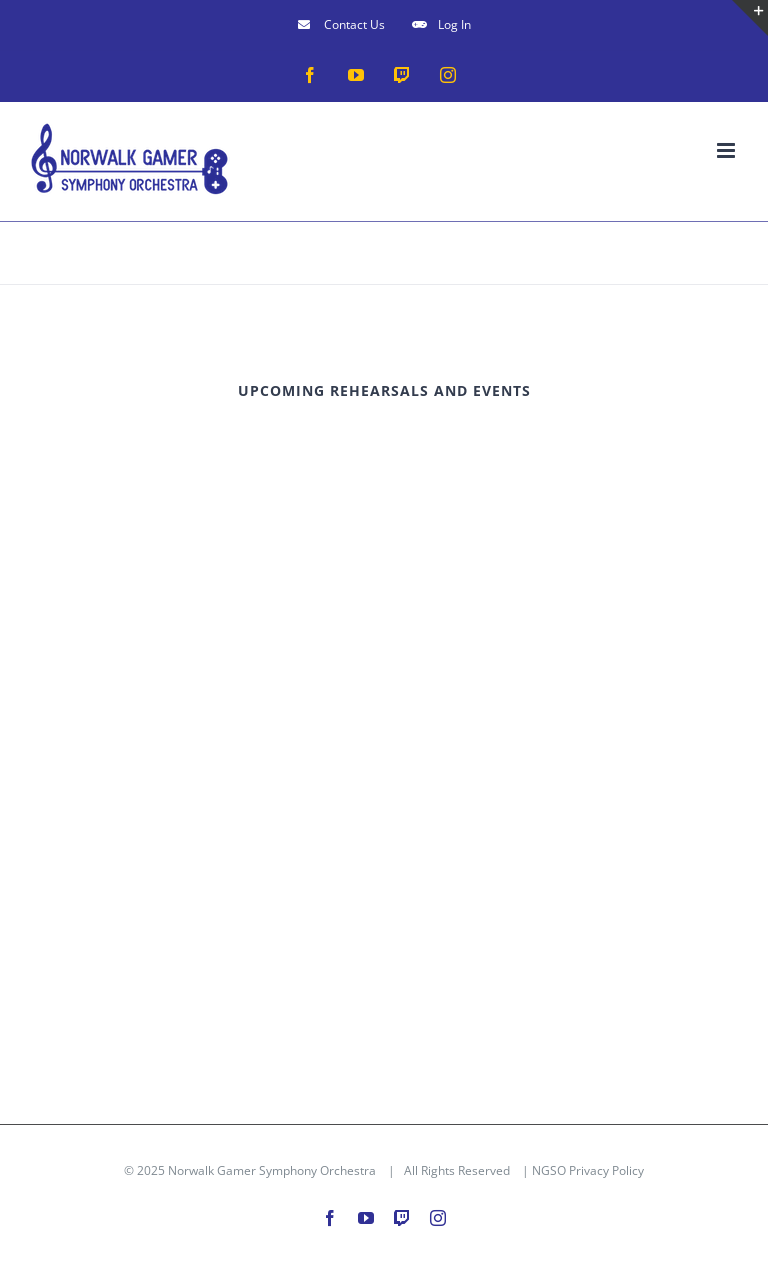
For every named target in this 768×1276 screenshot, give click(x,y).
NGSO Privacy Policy (588, 1170)
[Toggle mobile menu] (727, 150)
